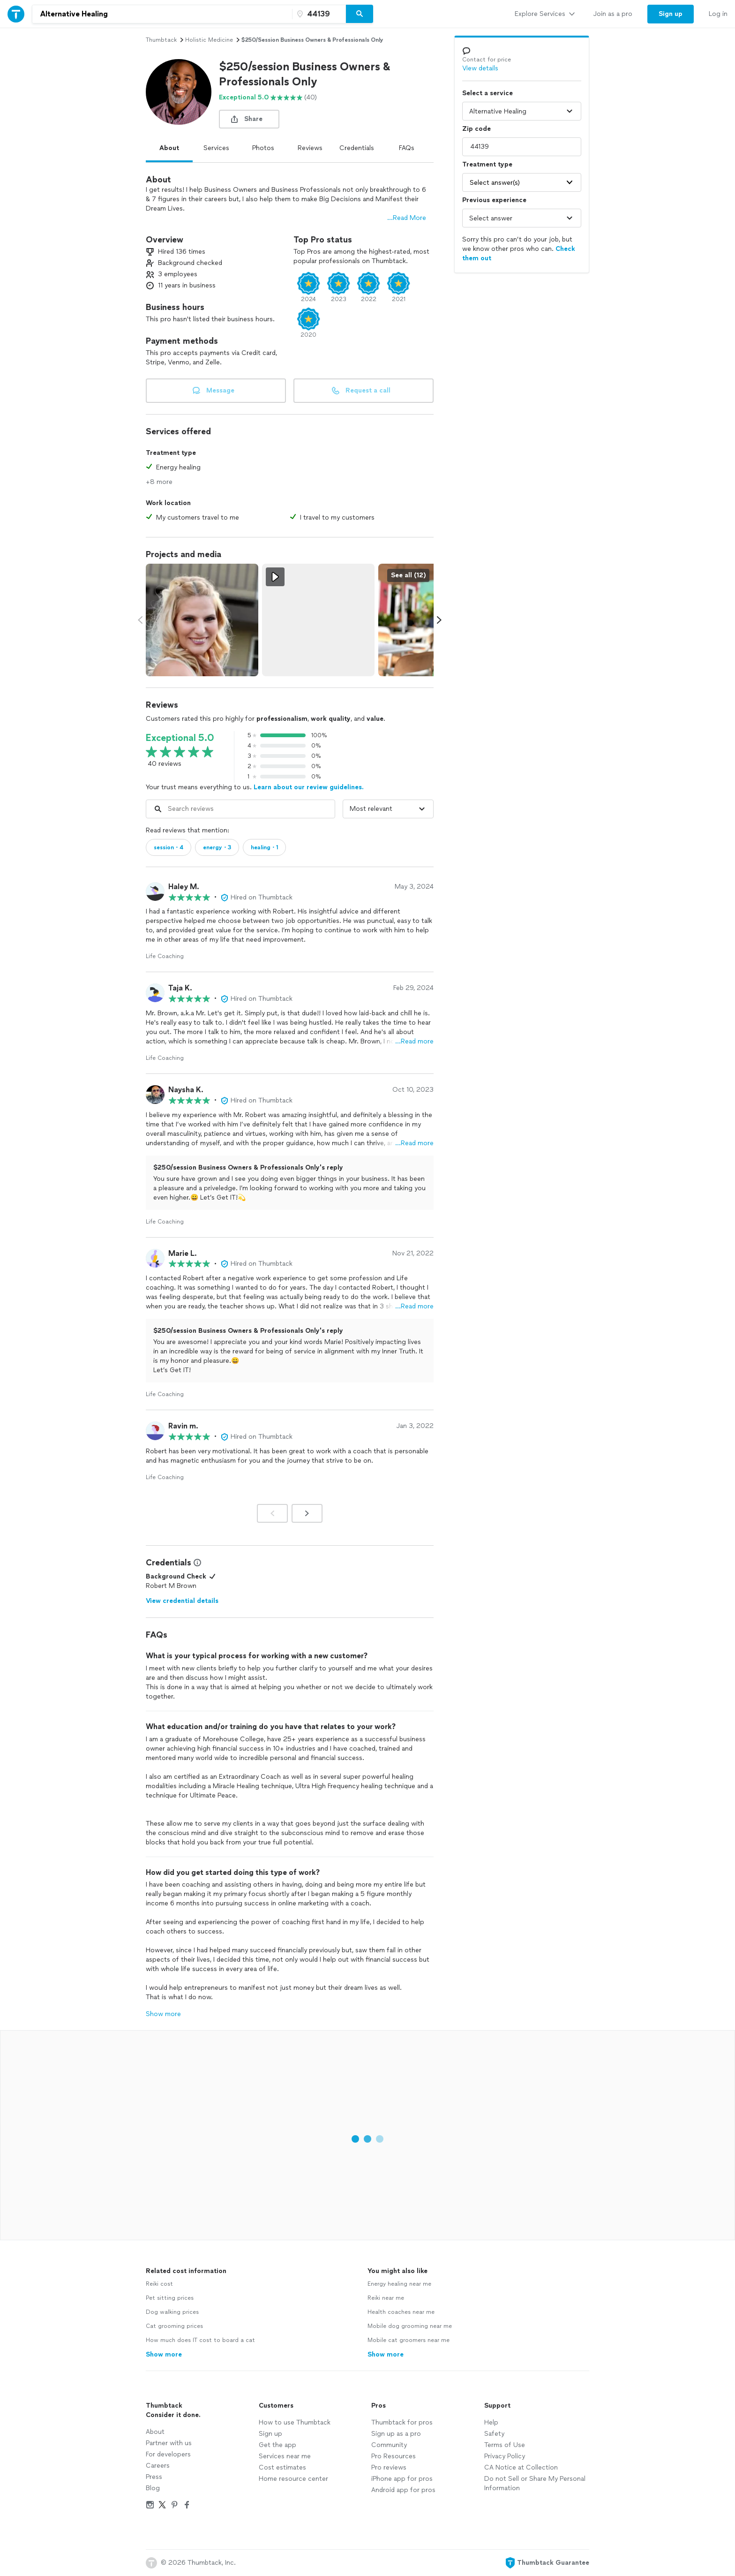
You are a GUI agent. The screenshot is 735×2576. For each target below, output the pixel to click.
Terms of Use (504, 2445)
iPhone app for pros (402, 2479)
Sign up (270, 2434)
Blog (153, 2488)
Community (389, 2445)
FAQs (406, 148)
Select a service (487, 93)
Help (491, 2422)
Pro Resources (393, 2456)
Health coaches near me (401, 2312)
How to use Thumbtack (294, 2422)
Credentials (356, 148)
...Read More (406, 218)
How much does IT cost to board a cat (200, 2340)
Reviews (310, 148)
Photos (263, 148)
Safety (494, 2434)
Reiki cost (159, 2284)
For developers (168, 2454)
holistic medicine (209, 40)
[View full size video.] (318, 620)
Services (216, 148)
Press (154, 2477)
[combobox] (162, 14)
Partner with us (169, 2443)
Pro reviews (388, 2467)
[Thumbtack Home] (16, 14)
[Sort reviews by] (388, 809)
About (169, 148)
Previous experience (494, 200)
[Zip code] (318, 14)
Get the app (277, 2445)
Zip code (476, 129)
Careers (158, 2466)
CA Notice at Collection (521, 2467)
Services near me (285, 2456)
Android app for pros (403, 2490)
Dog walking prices (172, 2312)
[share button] (249, 119)
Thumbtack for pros (402, 2422)
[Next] (307, 1513)
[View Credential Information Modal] (196, 1562)
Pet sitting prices (170, 2298)
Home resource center (293, 2479)
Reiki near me (386, 2298)
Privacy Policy (504, 2456)
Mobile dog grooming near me (410, 2326)
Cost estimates (282, 2467)
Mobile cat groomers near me (409, 2340)
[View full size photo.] (202, 620)
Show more (163, 2014)
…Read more (414, 1041)
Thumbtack (161, 40)
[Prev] (272, 1513)
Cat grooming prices (174, 2326)
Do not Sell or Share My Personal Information (534, 2483)
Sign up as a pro (396, 2434)
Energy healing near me (399, 2284)
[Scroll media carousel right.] (439, 620)
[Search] (359, 14)
